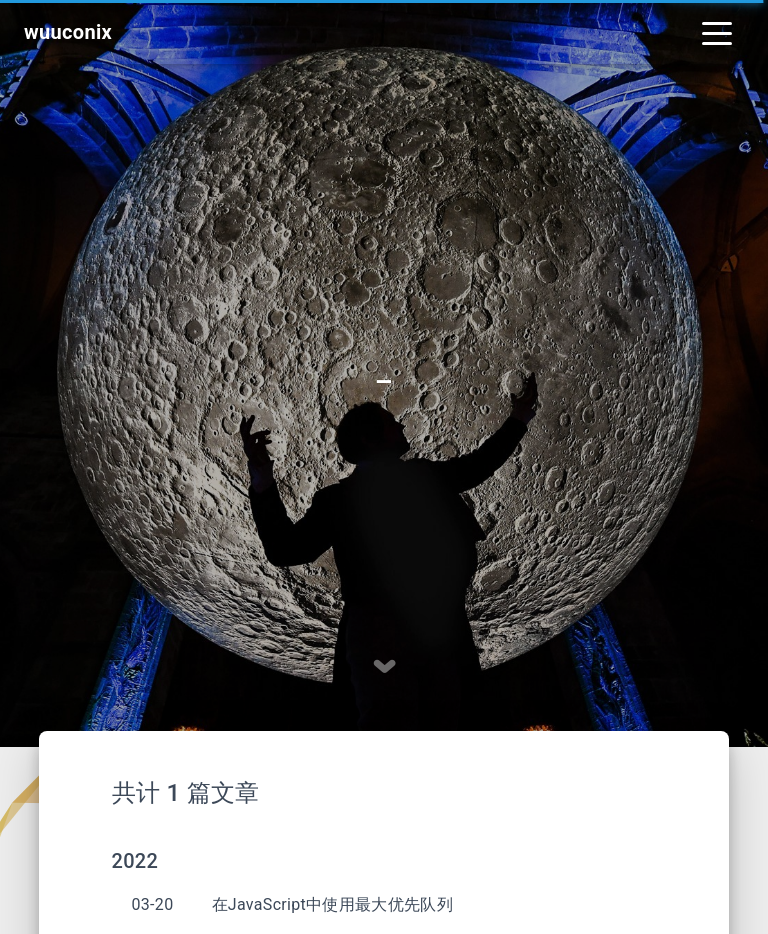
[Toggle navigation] (717, 32)
